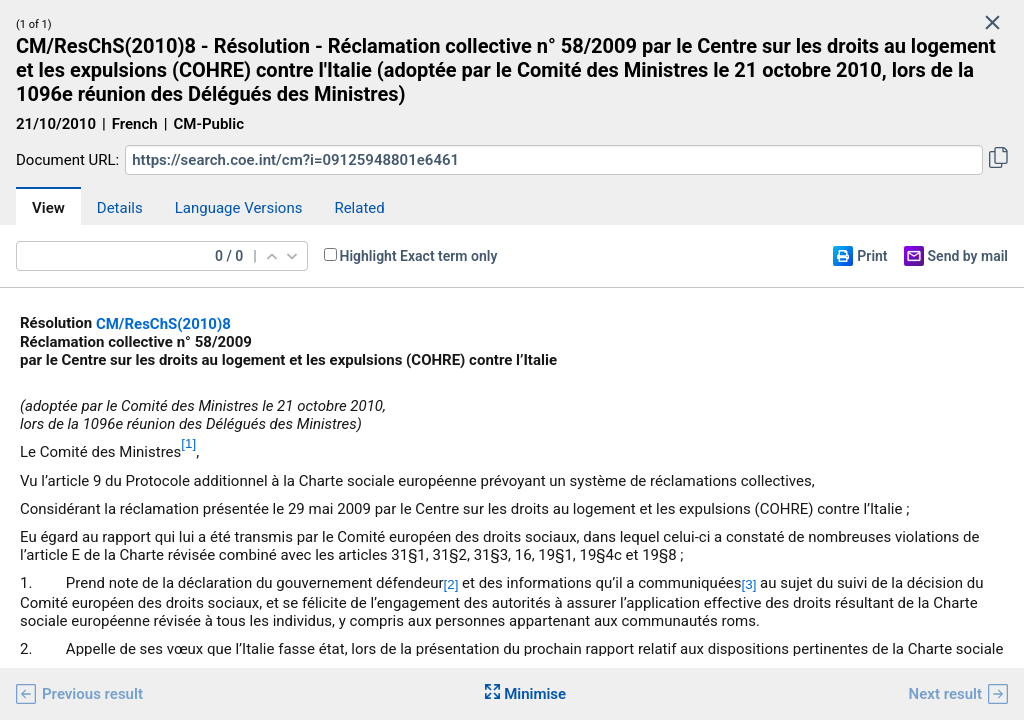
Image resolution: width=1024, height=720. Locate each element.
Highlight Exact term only (419, 256)
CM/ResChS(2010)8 (163, 324)
